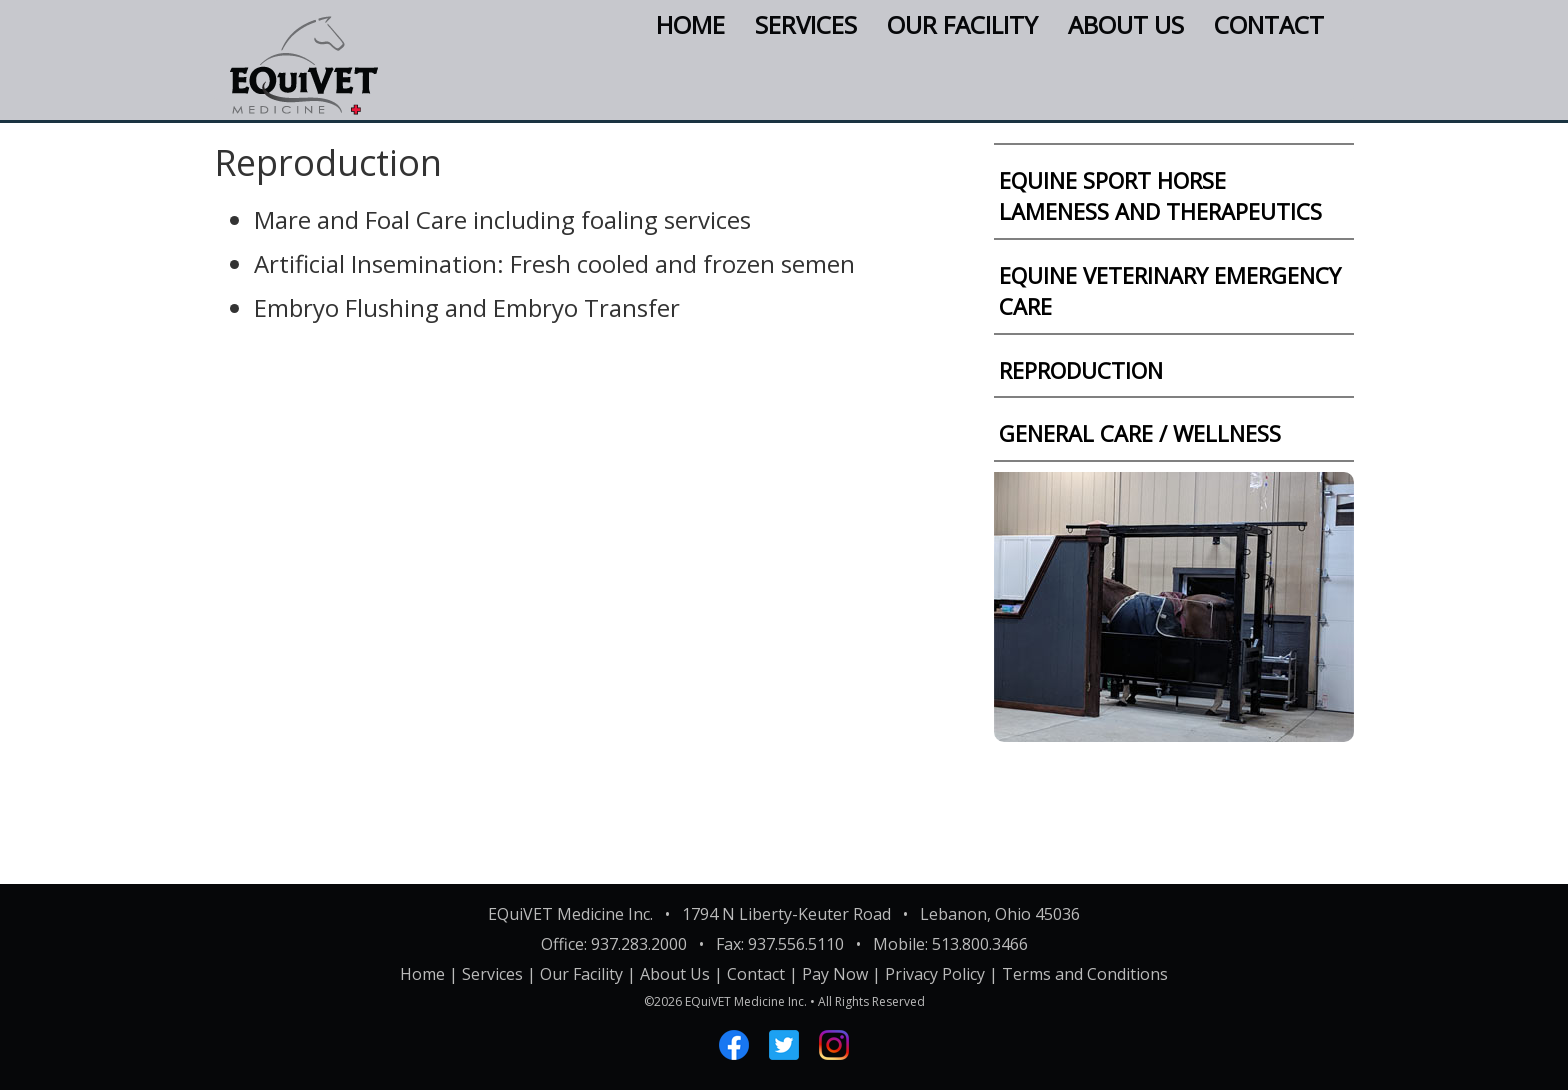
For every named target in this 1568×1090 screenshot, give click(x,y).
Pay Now (835, 974)
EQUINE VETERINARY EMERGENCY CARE (1170, 290)
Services (806, 24)
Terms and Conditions (1085, 974)
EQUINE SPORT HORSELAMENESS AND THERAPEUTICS (1160, 195)
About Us (1126, 24)
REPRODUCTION (1081, 370)
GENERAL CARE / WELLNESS (1140, 433)
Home (690, 24)
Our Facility (962, 24)
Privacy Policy (935, 974)
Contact (1269, 24)
